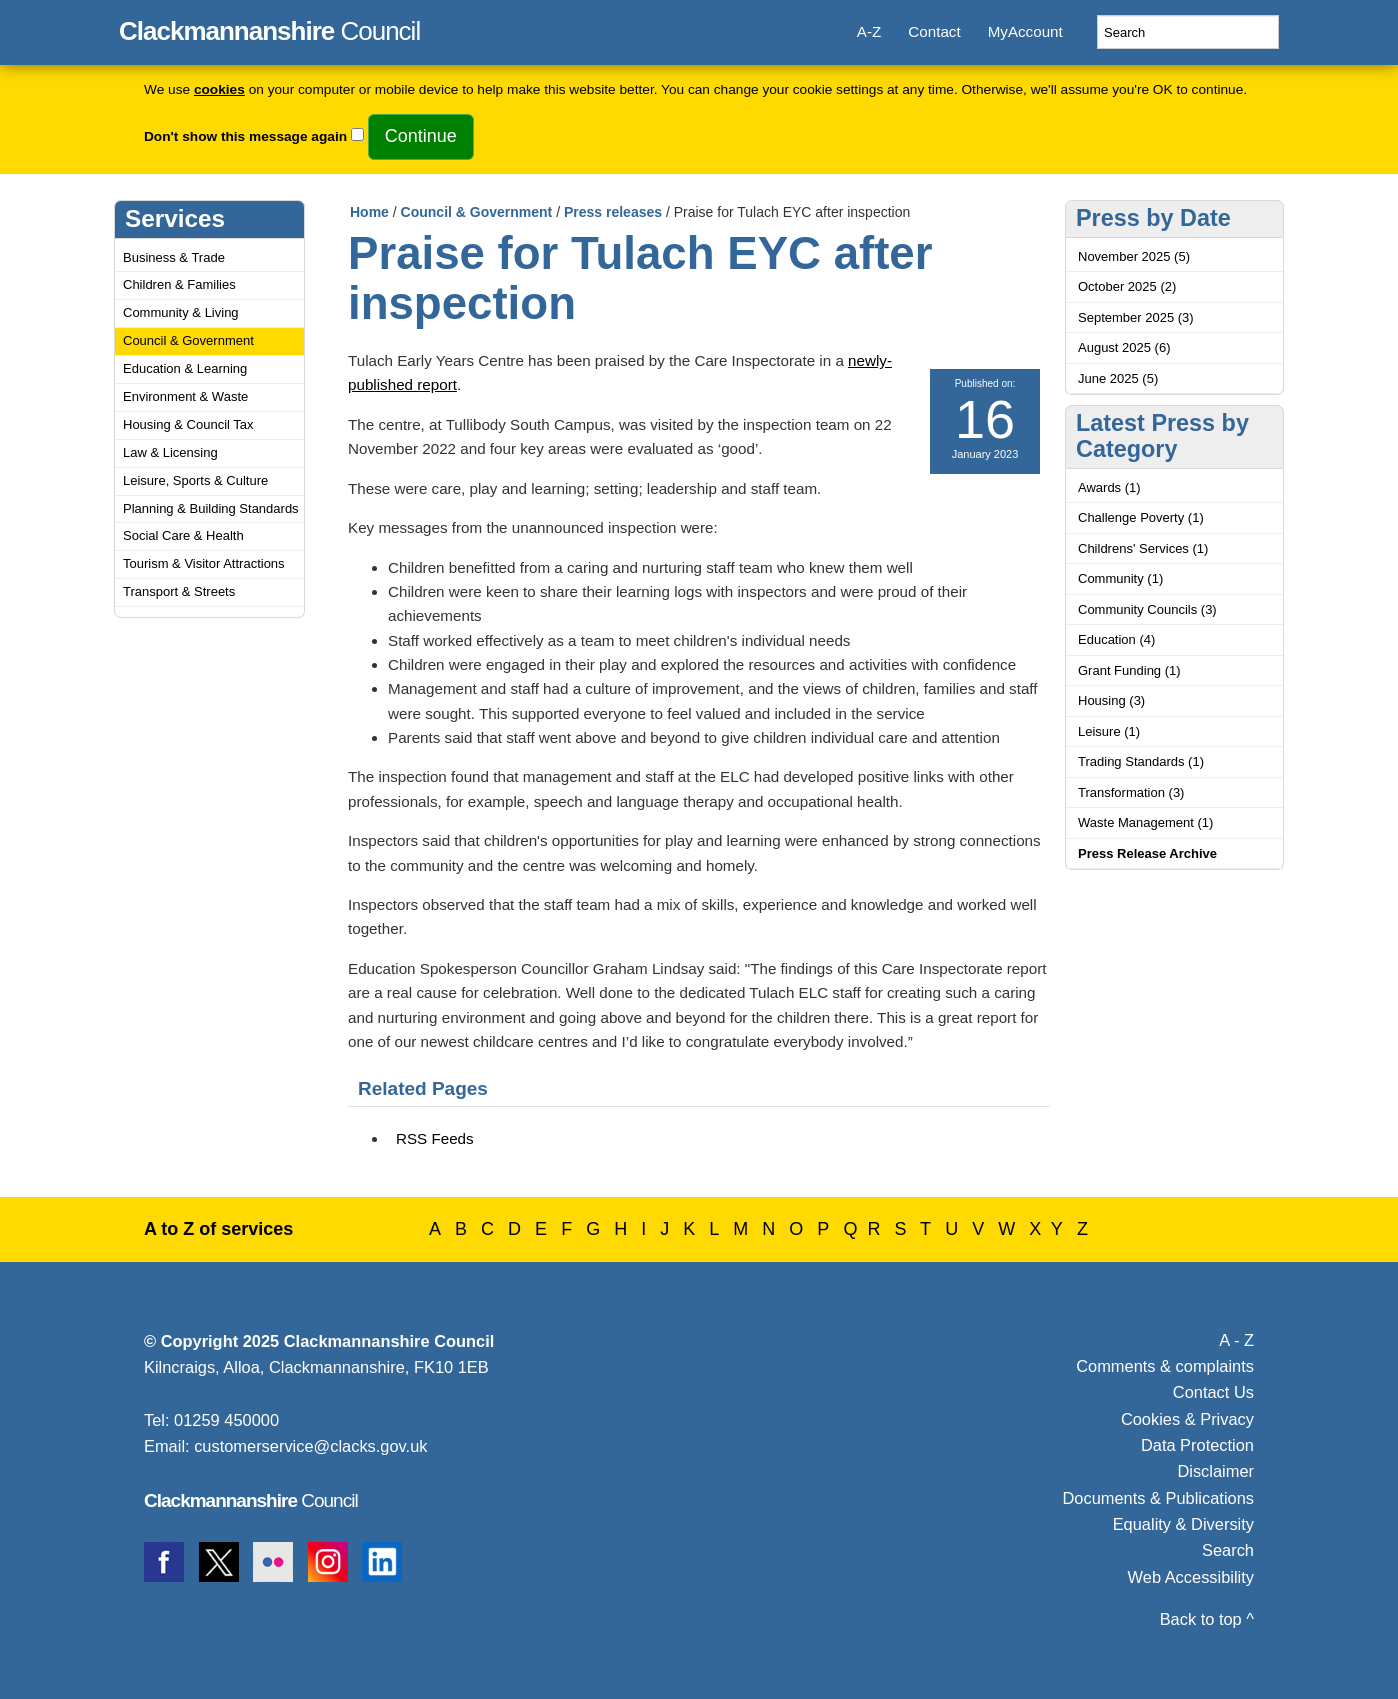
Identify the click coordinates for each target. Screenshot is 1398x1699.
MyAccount (1025, 31)
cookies (219, 89)
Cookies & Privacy (1187, 1419)
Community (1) (1120, 578)
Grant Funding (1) (1129, 670)
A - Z (1236, 1340)
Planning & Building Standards (211, 508)
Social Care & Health (183, 535)
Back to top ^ (1207, 1619)
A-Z (869, 31)
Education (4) (1116, 639)
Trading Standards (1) (1141, 761)
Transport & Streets (179, 591)
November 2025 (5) (1134, 256)
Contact (934, 31)
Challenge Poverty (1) (1141, 517)
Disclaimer (1215, 1471)
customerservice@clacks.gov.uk (310, 1446)
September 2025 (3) (1136, 317)
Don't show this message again (245, 136)
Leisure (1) (1109, 731)
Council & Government (188, 340)
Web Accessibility (1191, 1577)
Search (1228, 1550)
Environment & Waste (185, 396)
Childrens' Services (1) (1143, 548)
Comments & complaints (1165, 1366)
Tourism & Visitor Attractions (204, 563)
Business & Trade (174, 257)
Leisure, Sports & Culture (195, 480)
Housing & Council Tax (188, 424)
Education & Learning (185, 368)
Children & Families (179, 284)
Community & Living (181, 312)
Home (369, 212)
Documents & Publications (1159, 1498)
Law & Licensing (170, 452)
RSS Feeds (435, 1138)
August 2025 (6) (1124, 347)
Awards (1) (1109, 487)
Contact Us (1213, 1392)
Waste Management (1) (1145, 822)
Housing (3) (1111, 700)
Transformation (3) (1131, 792)
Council (269, 28)
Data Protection (1197, 1445)
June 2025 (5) (1118, 378)
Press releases (613, 212)
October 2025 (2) (1127, 286)
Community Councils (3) (1147, 609)
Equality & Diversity (1183, 1524)
